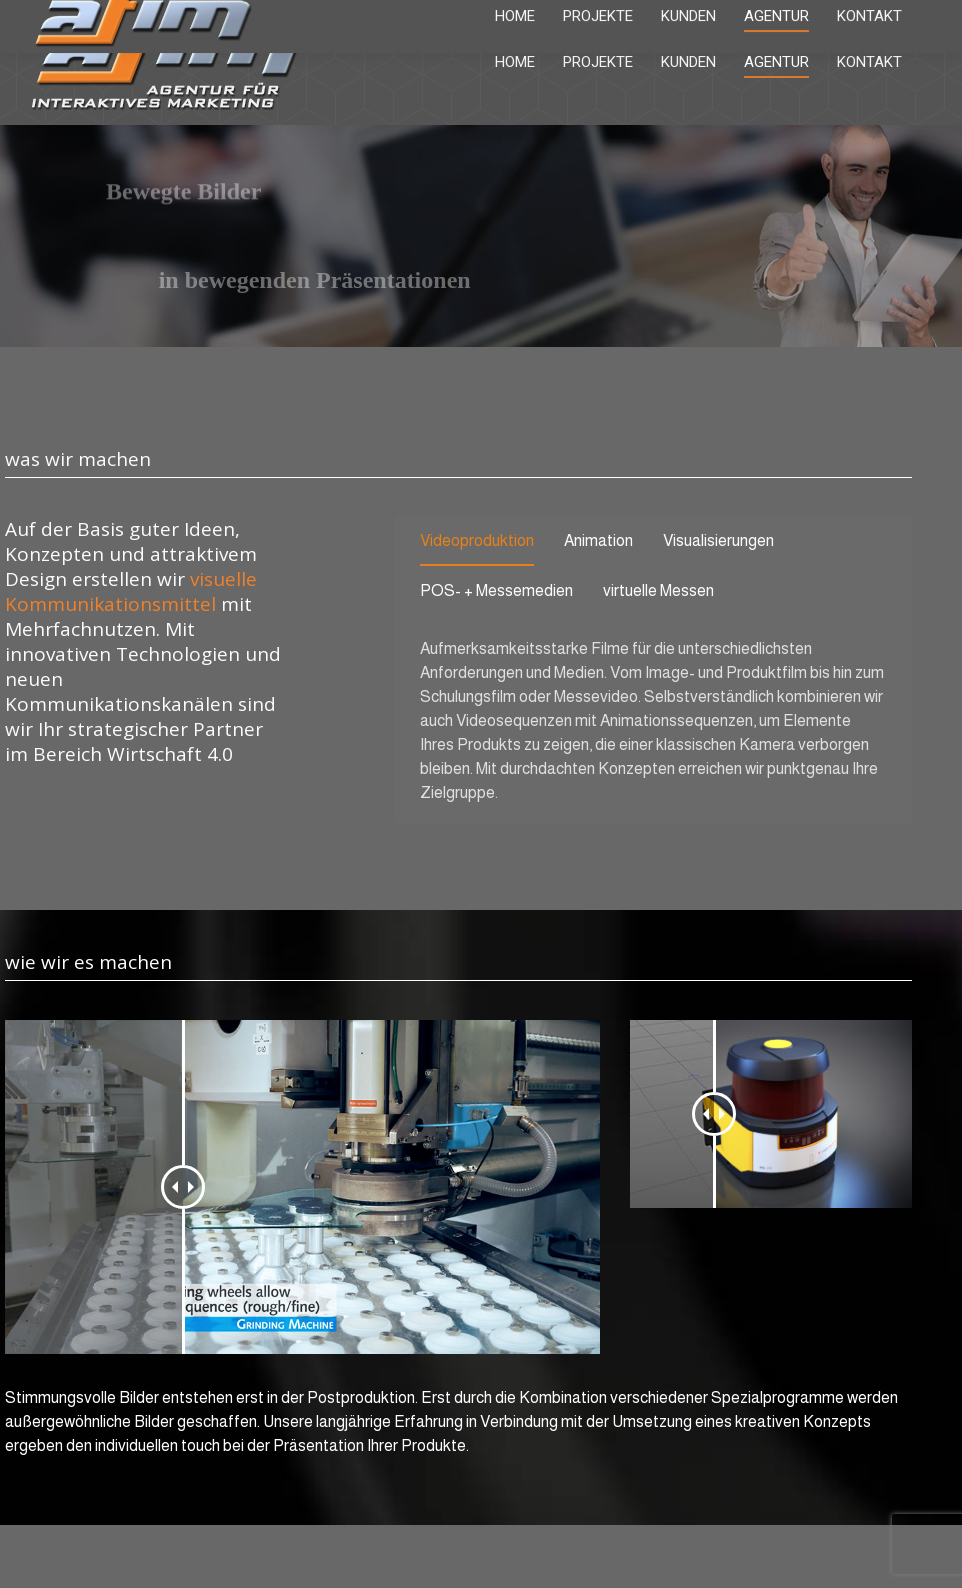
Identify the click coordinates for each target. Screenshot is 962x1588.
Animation (598, 540)
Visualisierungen (718, 540)
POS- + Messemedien (496, 590)
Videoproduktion (477, 540)
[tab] (477, 545)
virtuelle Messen (658, 590)
